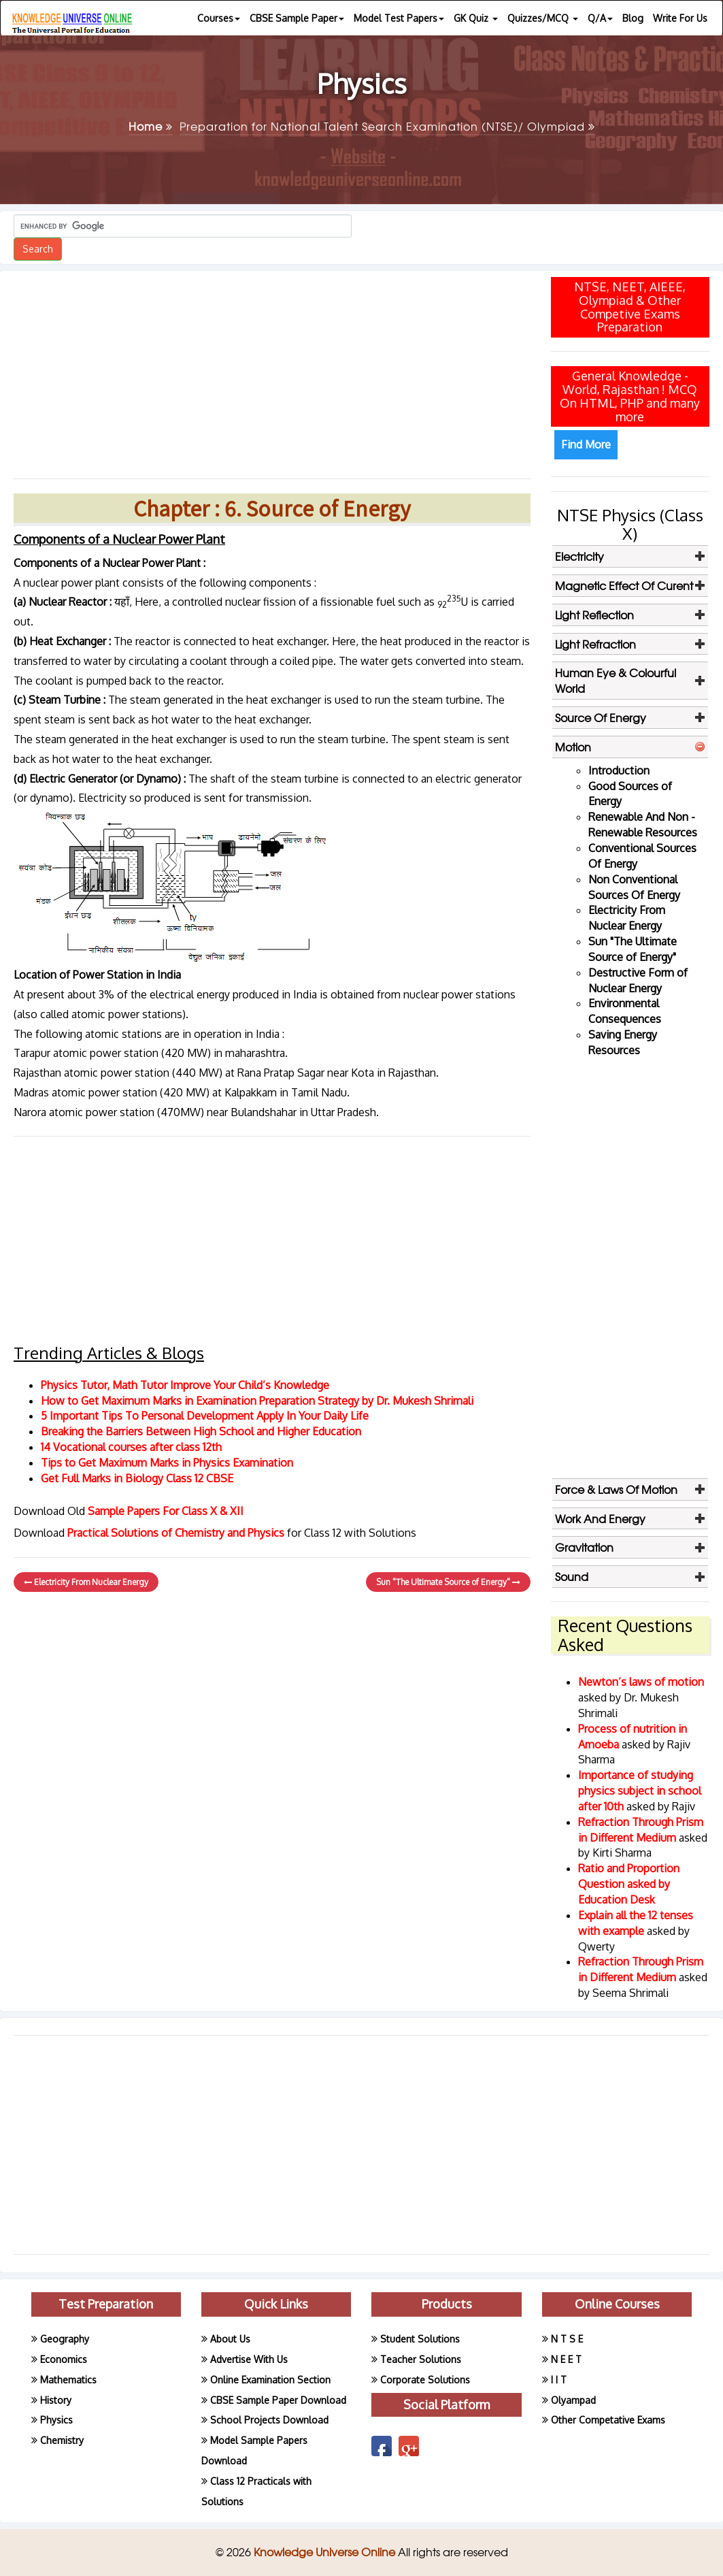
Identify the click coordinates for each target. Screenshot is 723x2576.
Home (151, 126)
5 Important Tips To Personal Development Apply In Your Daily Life (205, 1415)
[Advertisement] (272, 369)
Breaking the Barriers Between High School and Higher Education (201, 1431)
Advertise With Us (249, 2359)
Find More (586, 444)
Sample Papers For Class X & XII (165, 1511)
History (55, 2400)
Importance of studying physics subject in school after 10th (639, 1790)
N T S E (567, 2339)
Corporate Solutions (425, 2379)
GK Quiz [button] (476, 18)
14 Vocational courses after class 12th (131, 1447)
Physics (56, 2420)
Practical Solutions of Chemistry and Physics (177, 1532)
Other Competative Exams (608, 2420)
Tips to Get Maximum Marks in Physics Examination (167, 1462)
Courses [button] (218, 18)
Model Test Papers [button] (399, 18)
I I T (559, 2379)
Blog (632, 18)
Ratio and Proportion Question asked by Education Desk (628, 1883)
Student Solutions (420, 2339)
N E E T (566, 2359)
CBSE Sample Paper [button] (297, 18)
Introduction (619, 770)
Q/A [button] (600, 18)
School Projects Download (269, 2420)
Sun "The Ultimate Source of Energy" (448, 1582)
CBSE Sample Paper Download (278, 2400)
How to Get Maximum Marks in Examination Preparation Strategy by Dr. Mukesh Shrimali (257, 1400)
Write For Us (680, 18)
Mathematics (68, 2379)
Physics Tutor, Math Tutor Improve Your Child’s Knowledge (185, 1385)
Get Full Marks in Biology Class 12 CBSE (137, 1478)
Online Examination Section (270, 2379)
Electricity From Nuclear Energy (86, 1582)
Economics (63, 2359)
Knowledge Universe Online (326, 2551)
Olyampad (573, 2400)
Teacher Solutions (420, 2359)
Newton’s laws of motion (641, 1682)
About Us (230, 2339)
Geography (64, 2339)
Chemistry (62, 2440)
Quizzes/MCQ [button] (542, 18)
